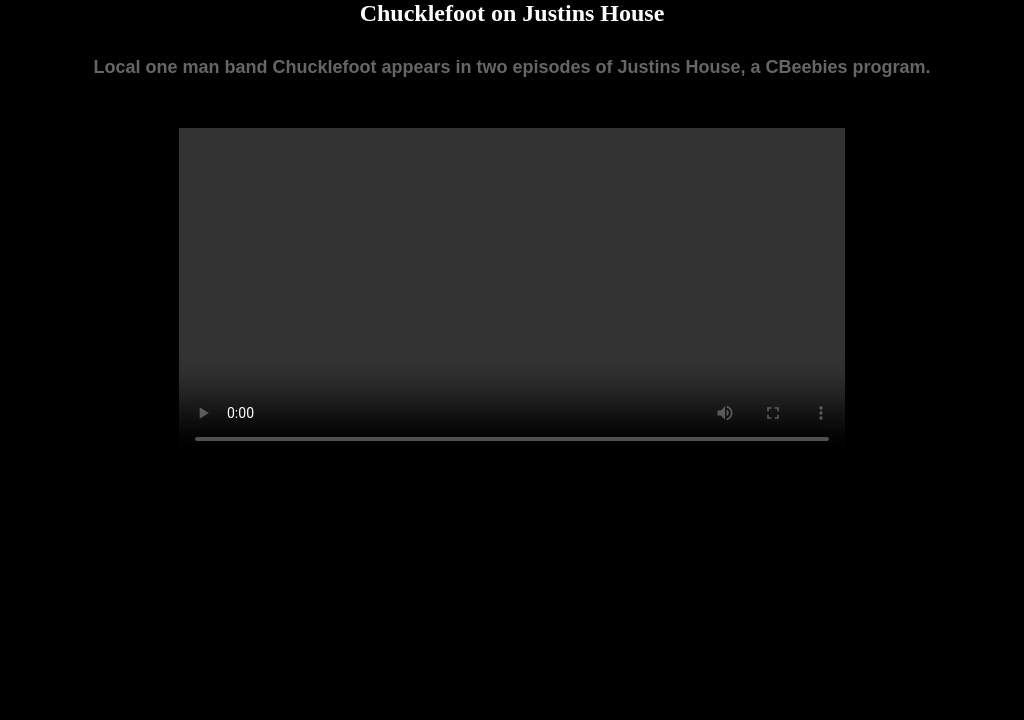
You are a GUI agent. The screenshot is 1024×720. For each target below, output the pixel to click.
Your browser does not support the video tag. (512, 294)
